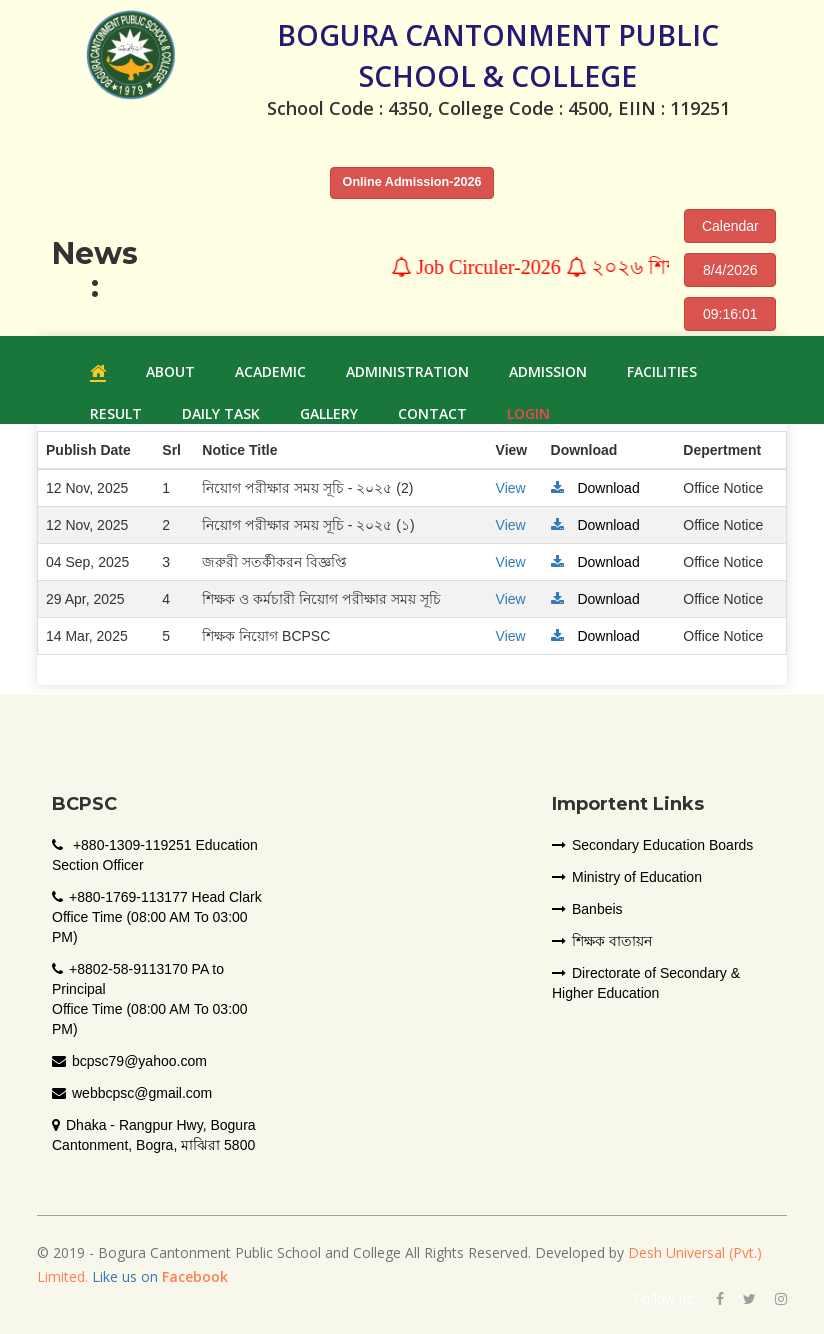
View (511, 488)
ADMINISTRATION (407, 371)
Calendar (730, 226)
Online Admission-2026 (412, 182)
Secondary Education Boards (652, 845)
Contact (432, 413)
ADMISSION (548, 371)
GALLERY (329, 413)
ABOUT (170, 371)
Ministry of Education (627, 877)
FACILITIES (662, 371)
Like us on (158, 1276)
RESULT (116, 413)
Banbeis (587, 909)
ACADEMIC (270, 371)
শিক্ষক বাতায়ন (602, 941)
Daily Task (221, 413)
